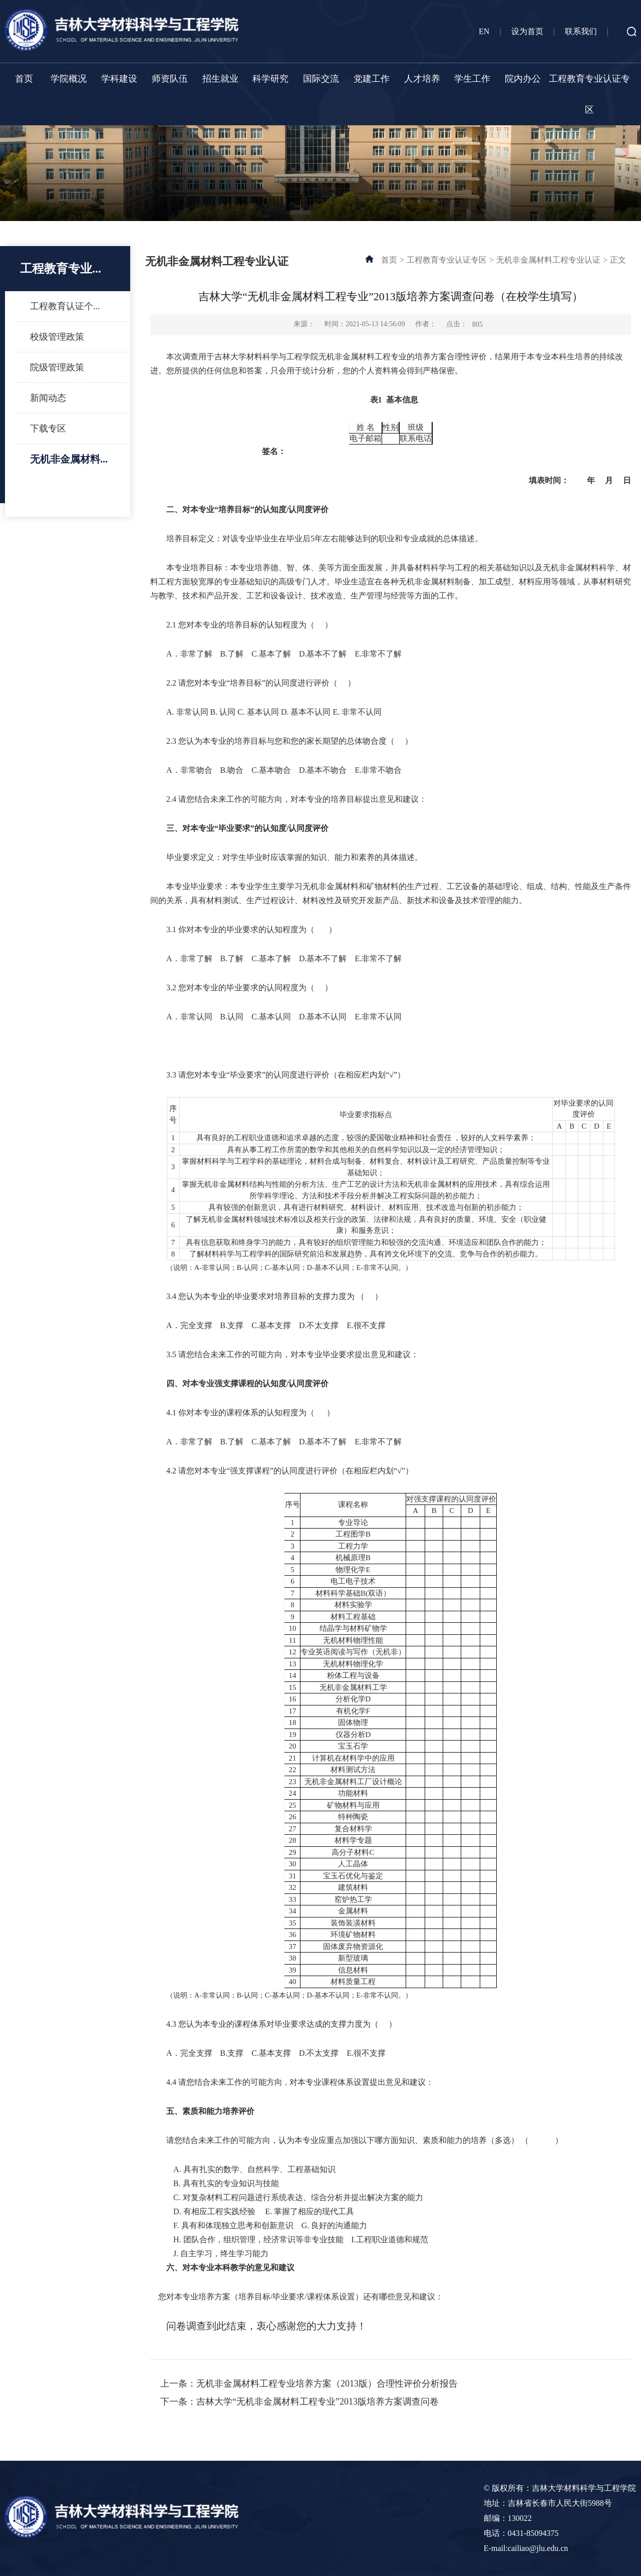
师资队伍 (170, 79)
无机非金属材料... (69, 459)
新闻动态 (48, 398)
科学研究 (270, 79)
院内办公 (523, 79)
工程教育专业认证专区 (589, 94)
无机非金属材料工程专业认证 (548, 260)
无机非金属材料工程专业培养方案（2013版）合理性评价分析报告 (327, 2384)
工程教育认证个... (65, 306)
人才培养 (422, 79)
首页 (24, 79)
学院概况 (69, 79)
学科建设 (119, 79)
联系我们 (581, 31)
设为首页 (527, 31)
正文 (618, 260)
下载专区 (48, 428)
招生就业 (220, 79)
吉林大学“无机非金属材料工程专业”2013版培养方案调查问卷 (317, 2402)
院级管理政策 (57, 367)
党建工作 (372, 79)
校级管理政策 (57, 337)
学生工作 (472, 79)
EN (484, 31)
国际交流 (321, 79)
